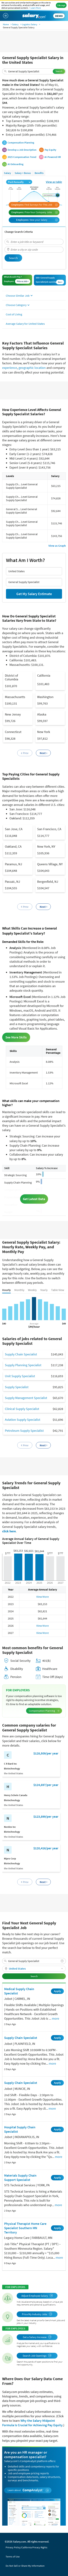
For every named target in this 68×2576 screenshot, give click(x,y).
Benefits (39, 173)
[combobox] (34, 71)
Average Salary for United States (25, 323)
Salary (15, 24)
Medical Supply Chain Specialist (19, 1991)
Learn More (35, 7)
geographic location (32, 368)
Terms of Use (13, 2556)
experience (9, 368)
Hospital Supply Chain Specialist (19, 2129)
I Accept (61, 5)
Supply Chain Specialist (20, 2038)
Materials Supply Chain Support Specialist (20, 2177)
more (55, 2018)
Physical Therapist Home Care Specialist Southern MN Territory (25, 2228)
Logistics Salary (29, 24)
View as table (54, 182)
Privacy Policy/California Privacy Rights (26, 2547)
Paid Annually (19, 182)
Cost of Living (14, 314)
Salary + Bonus (23, 173)
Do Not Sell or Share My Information (25, 2565)
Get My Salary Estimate (34, 593)
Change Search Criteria (19, 231)
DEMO (59, 16)
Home (6, 24)
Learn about (28, 2490)
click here (9, 1531)
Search (58, 71)
